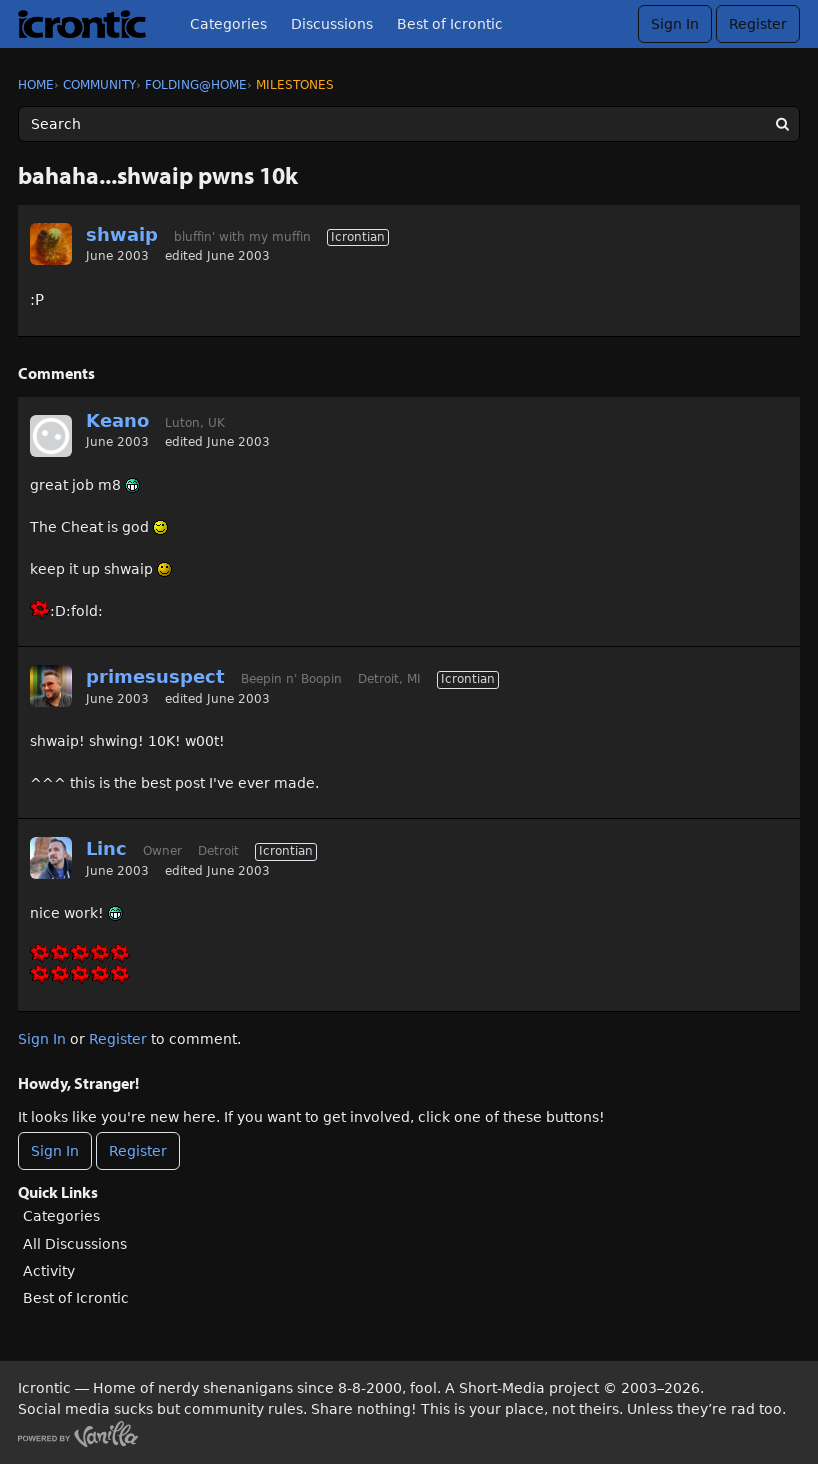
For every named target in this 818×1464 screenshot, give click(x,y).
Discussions (332, 24)
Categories (228, 24)
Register (758, 24)
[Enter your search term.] (409, 124)
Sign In (675, 24)
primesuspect (155, 676)
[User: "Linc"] (51, 858)
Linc (106, 848)
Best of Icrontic (450, 24)
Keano (117, 420)
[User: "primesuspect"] (51, 686)
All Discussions (75, 1244)
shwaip (122, 234)
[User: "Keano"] (51, 436)
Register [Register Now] (138, 1151)
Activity (49, 1271)
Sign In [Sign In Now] (55, 1151)
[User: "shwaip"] (51, 244)
